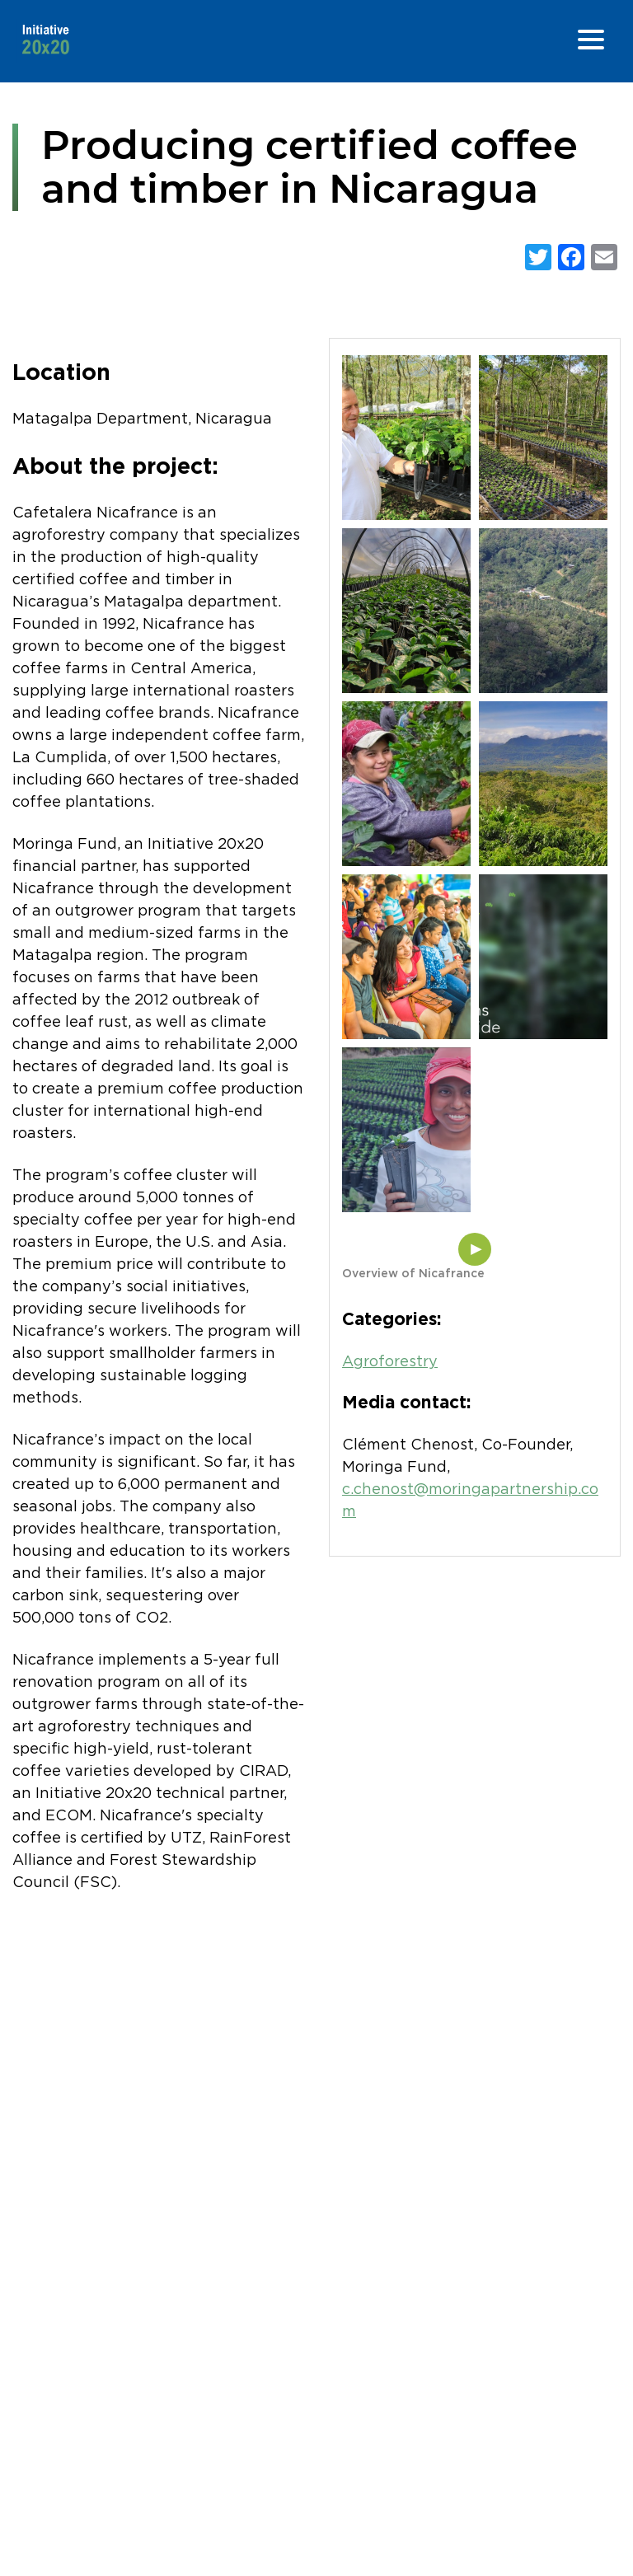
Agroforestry (390, 1362)
